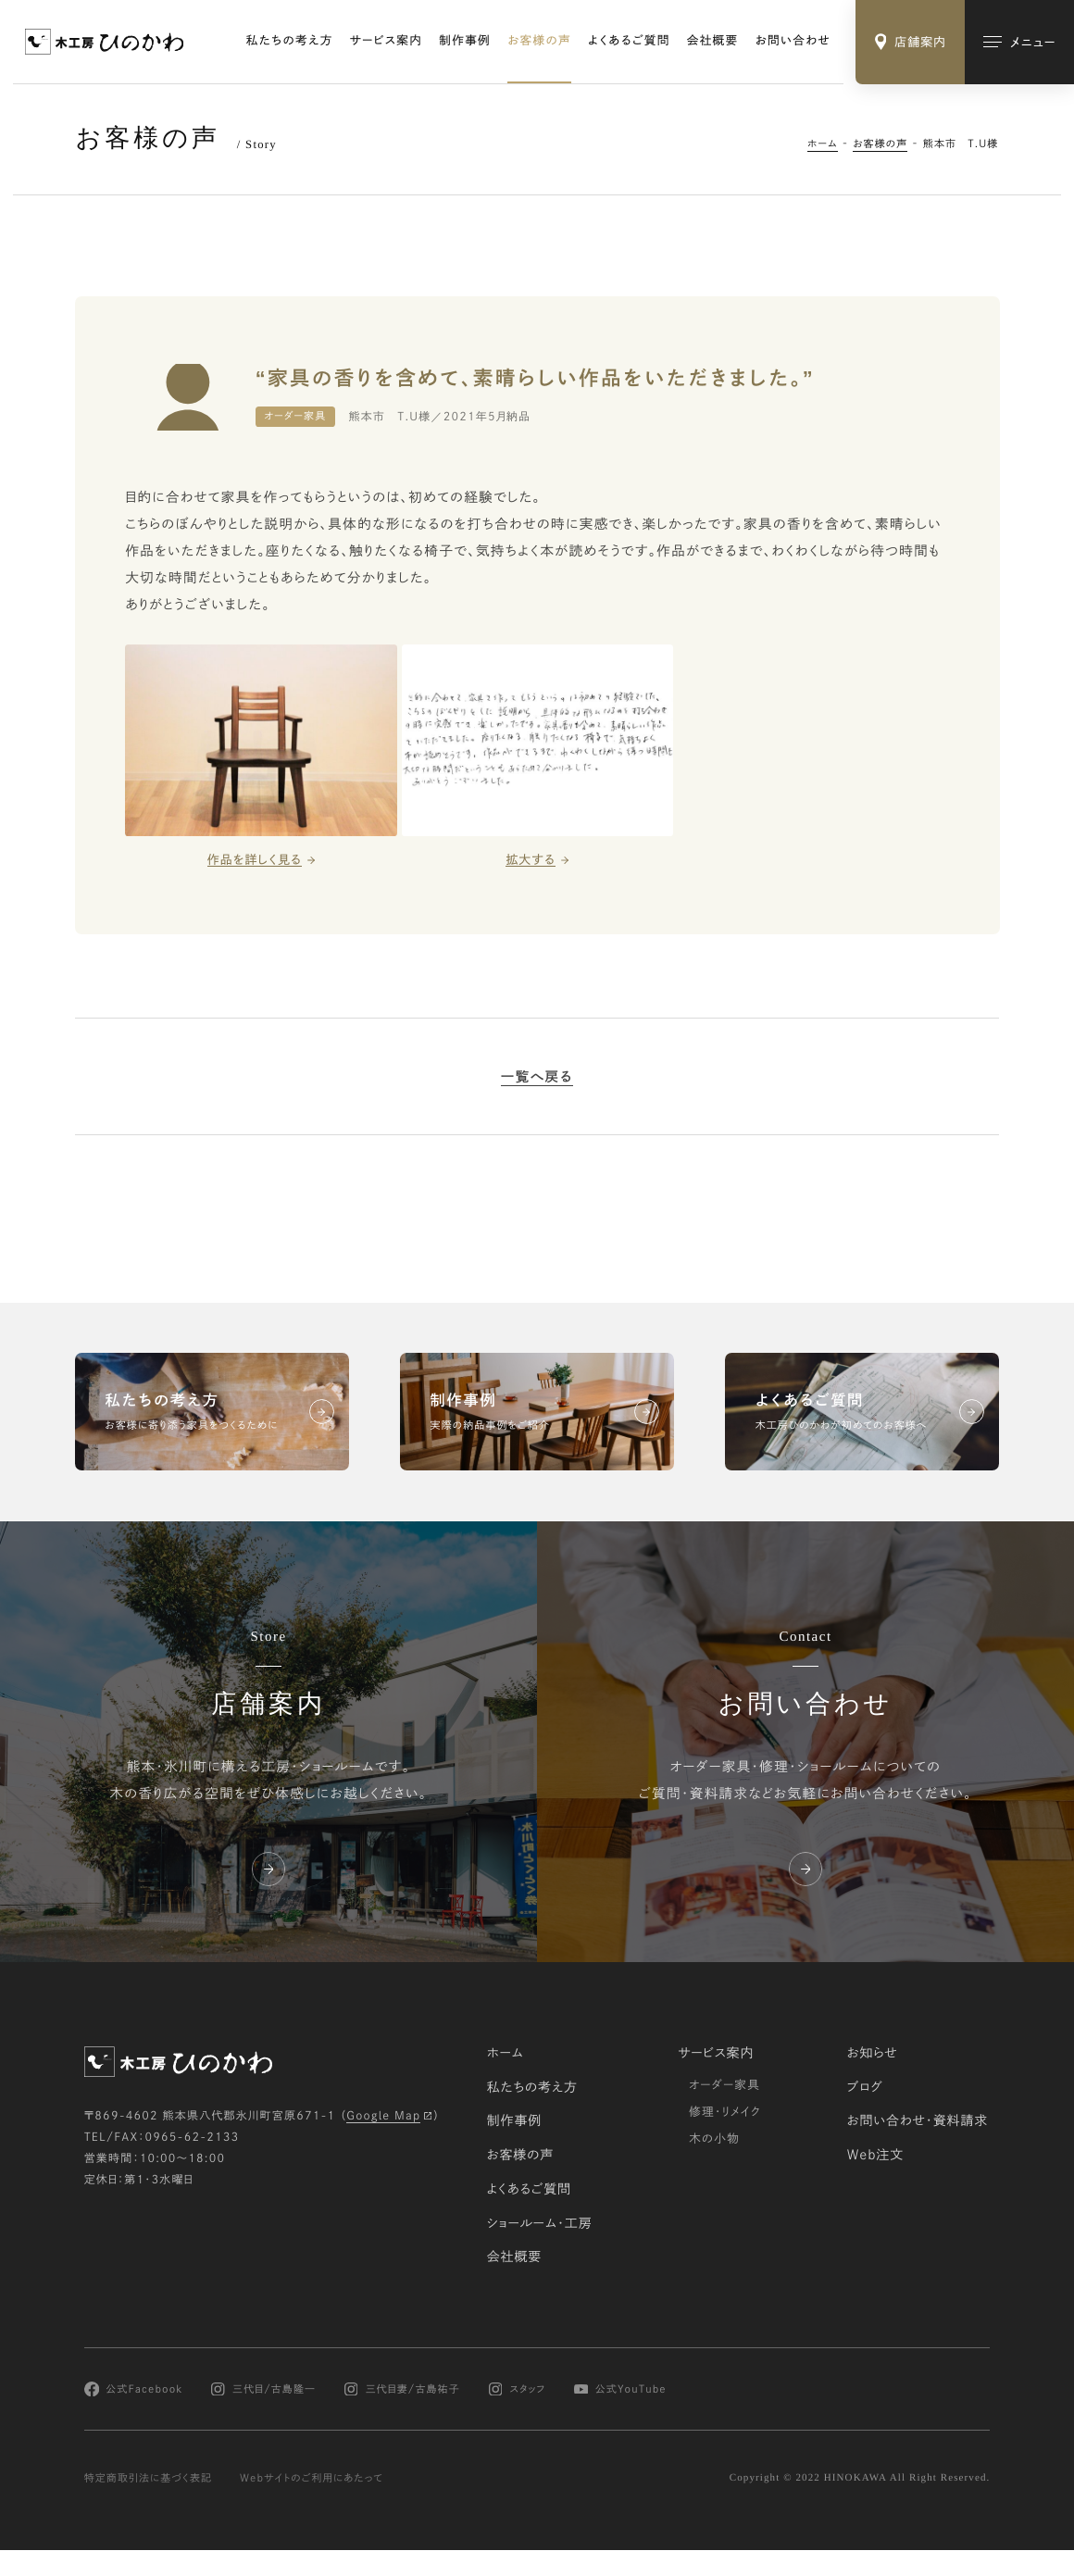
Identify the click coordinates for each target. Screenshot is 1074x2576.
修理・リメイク (725, 2111)
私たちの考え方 (289, 40)
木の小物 (714, 2138)
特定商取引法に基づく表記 (148, 2478)
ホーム (822, 143)
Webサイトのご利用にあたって (311, 2478)
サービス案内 (386, 40)
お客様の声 (539, 40)
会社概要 (713, 40)
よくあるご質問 (629, 40)
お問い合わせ (793, 40)
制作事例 (465, 40)
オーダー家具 (724, 2084)
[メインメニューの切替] (1019, 42)
